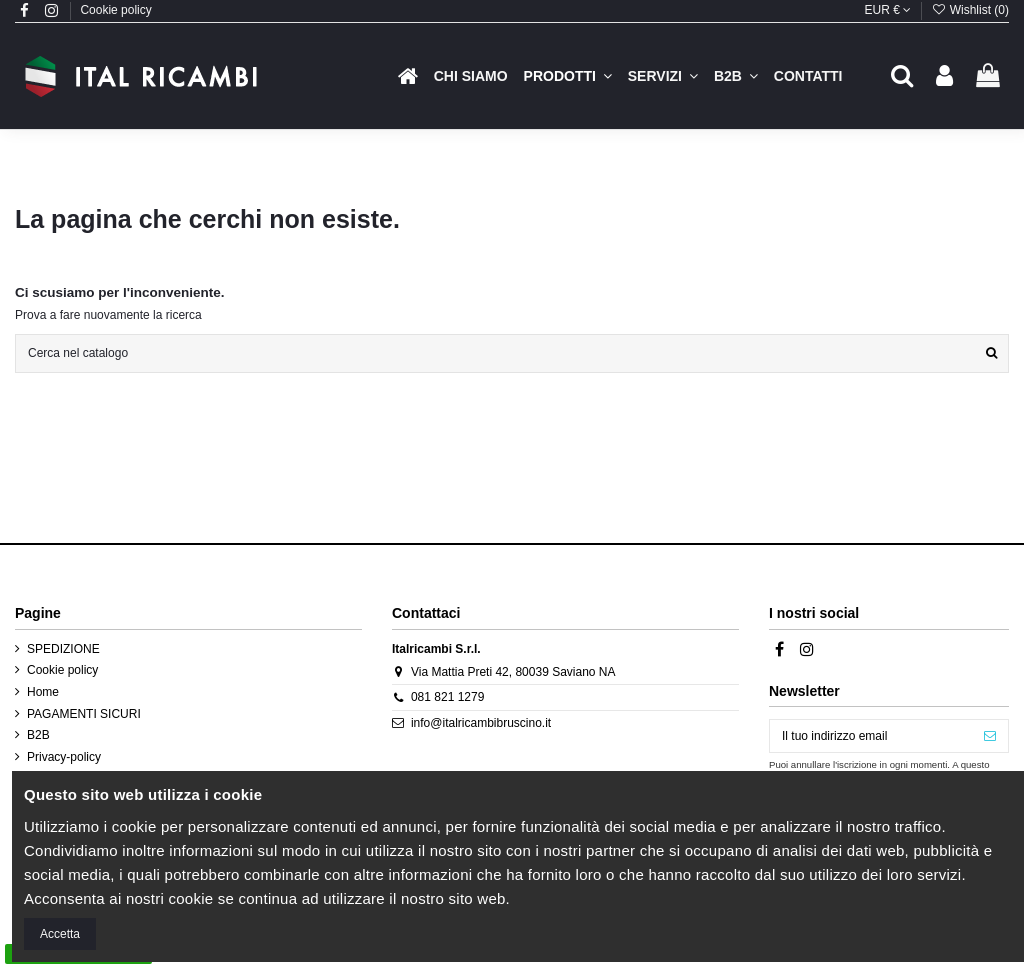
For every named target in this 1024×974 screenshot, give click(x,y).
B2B (38, 735)
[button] (568, 76)
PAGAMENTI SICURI (84, 714)
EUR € (888, 10)
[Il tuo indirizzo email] (871, 736)
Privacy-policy (64, 757)
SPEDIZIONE (63, 649)
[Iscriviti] (990, 736)
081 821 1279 (447, 697)
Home (43, 692)
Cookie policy (115, 10)
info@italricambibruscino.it (481, 723)
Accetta (60, 934)
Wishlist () (970, 10)
